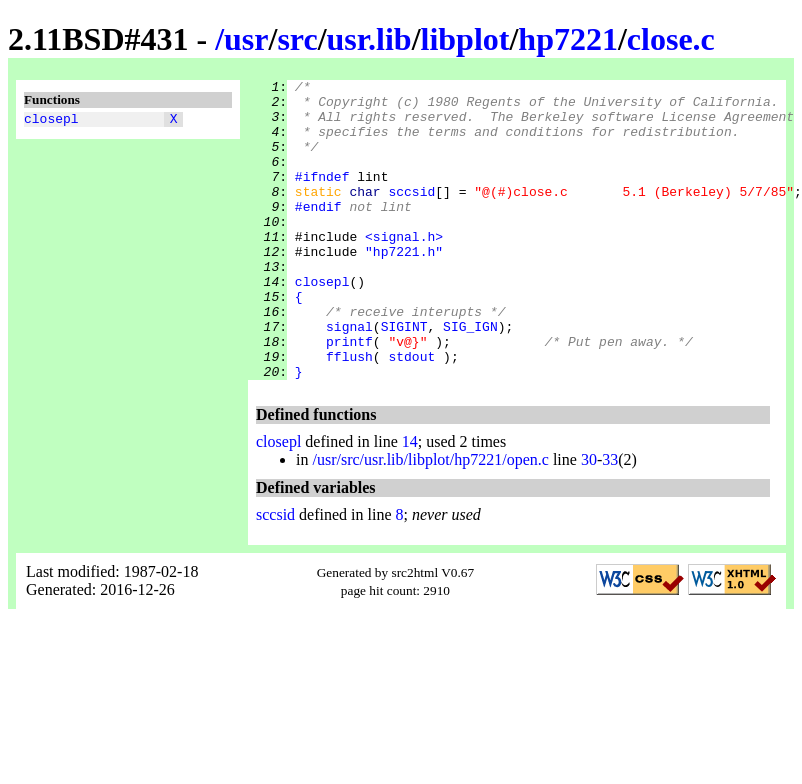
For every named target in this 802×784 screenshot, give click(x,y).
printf (349, 395)
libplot (465, 39)
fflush (349, 413)
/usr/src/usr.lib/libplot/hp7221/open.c (430, 519)
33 (610, 519)
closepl (51, 121)
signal (349, 377)
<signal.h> (404, 269)
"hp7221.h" (404, 287)
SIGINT (404, 377)
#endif (318, 233)
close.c (671, 39)
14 (410, 501)
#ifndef (322, 197)
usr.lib (369, 39)
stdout (411, 413)
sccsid (411, 215)
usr (246, 39)
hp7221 (568, 39)
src (297, 39)
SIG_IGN (470, 377)
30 (589, 519)
